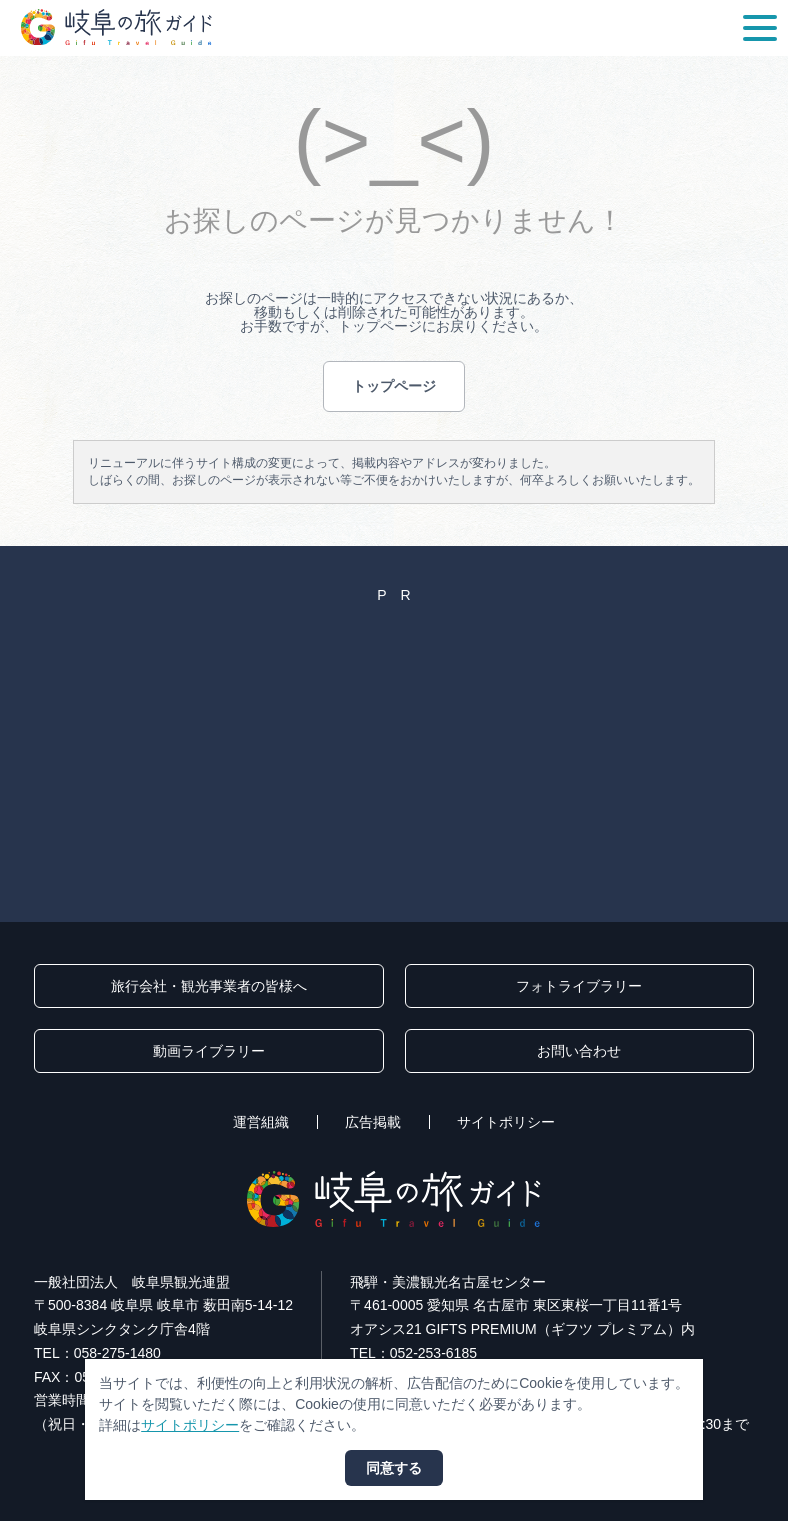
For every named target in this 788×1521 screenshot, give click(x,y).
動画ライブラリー (209, 1051)
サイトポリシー (506, 1122)
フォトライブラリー (579, 986)
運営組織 (261, 1122)
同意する (394, 1468)
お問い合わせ (579, 1051)
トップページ (394, 386)
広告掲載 (373, 1122)
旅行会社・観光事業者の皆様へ (209, 986)
